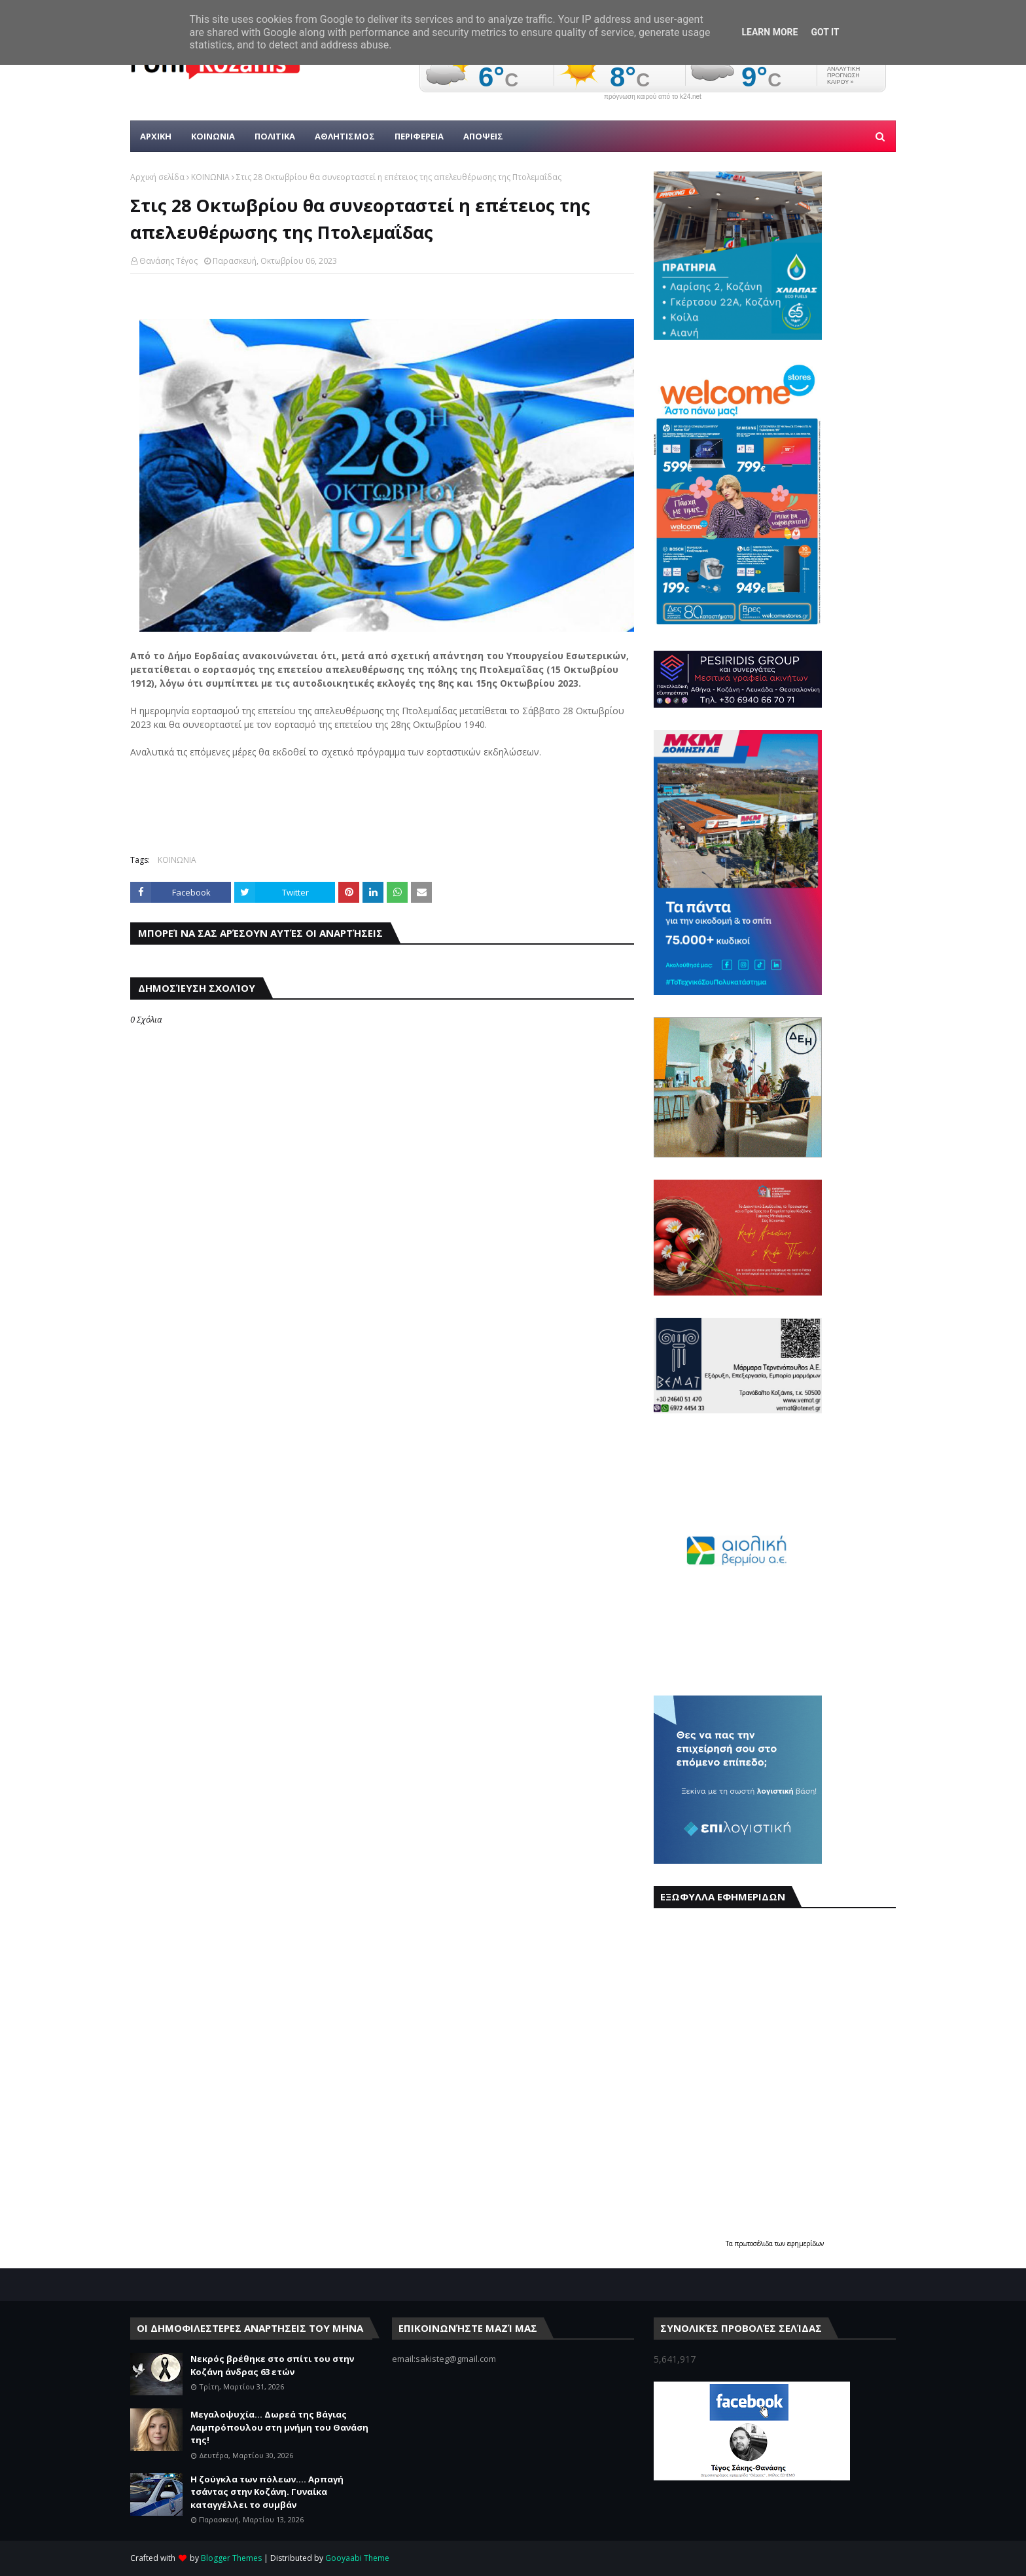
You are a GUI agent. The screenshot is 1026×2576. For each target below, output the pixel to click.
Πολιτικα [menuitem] (275, 136)
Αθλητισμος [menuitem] (345, 136)
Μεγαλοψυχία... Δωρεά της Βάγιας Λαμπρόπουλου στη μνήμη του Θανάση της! (279, 2427)
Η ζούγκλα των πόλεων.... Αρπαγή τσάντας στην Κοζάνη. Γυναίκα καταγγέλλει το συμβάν (267, 2492)
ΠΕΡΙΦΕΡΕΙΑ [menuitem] (419, 136)
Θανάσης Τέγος (168, 260)
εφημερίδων (805, 2243)
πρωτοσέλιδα (755, 2243)
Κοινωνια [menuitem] (213, 136)
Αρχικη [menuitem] (155, 136)
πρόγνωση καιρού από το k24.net (652, 97)
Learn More (769, 32)
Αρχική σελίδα (157, 177)
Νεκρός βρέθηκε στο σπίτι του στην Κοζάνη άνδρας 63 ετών (272, 2365)
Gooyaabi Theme (357, 2558)
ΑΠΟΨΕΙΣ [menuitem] (483, 136)
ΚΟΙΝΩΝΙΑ (210, 177)
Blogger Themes (231, 2558)
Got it (825, 32)
